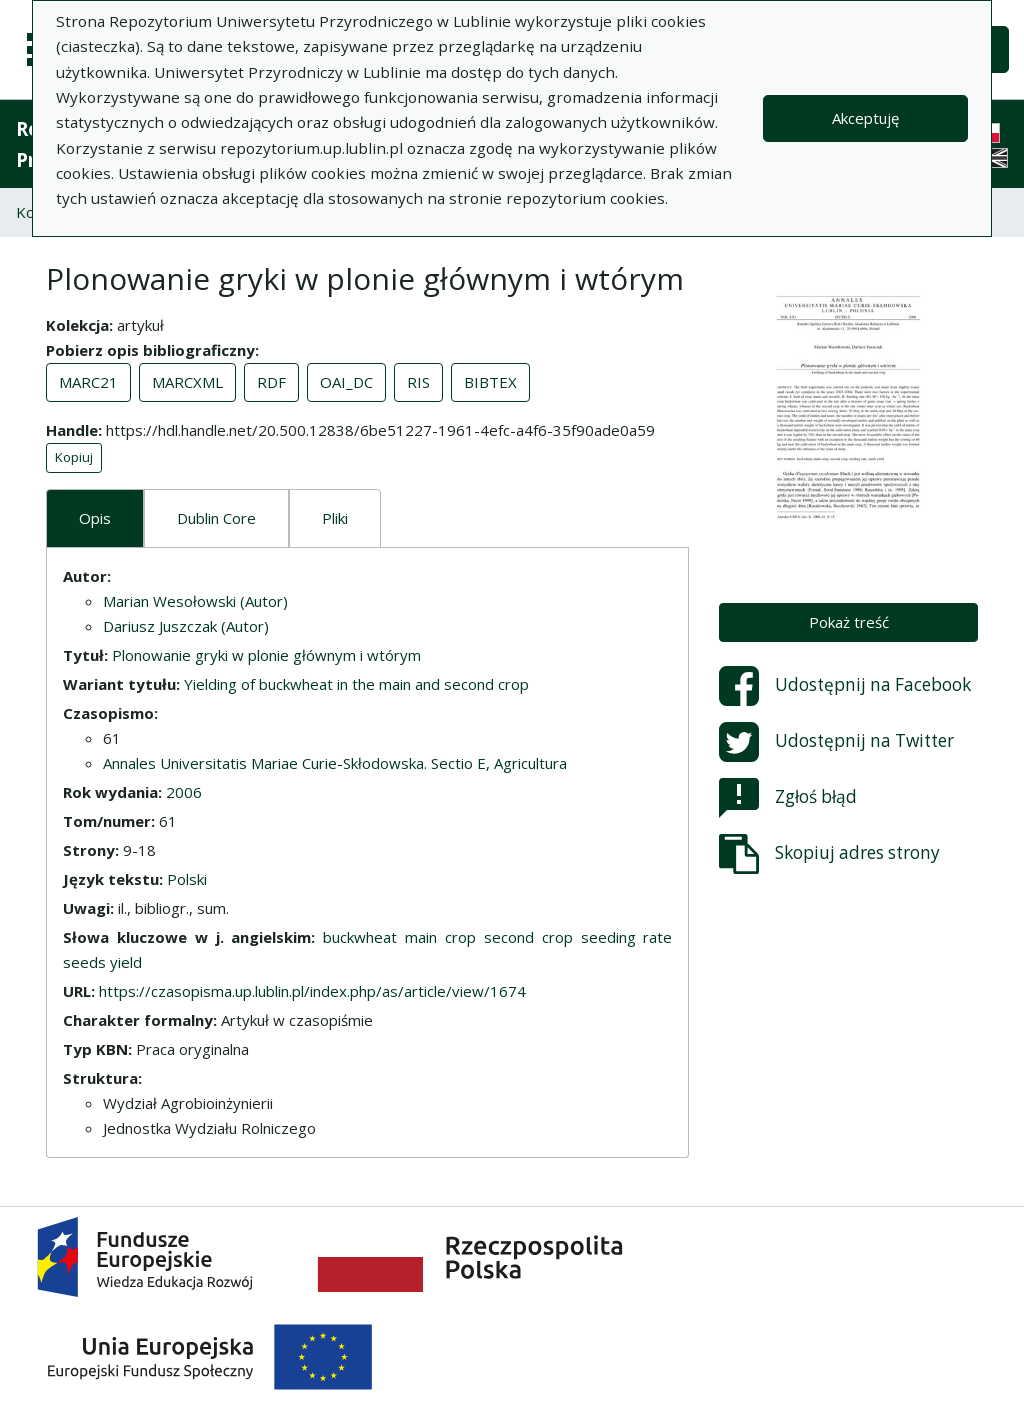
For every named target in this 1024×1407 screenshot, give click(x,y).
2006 (184, 792)
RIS (418, 382)
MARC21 (88, 382)
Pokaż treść (849, 622)
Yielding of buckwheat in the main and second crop (356, 684)
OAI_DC (346, 382)
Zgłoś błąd (788, 798)
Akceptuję (865, 118)
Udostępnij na (845, 686)
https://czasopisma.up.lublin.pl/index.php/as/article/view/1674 (312, 991)
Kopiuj (74, 457)
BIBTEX (490, 382)
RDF (271, 382)
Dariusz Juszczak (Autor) (186, 626)
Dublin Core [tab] (216, 518)
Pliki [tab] (335, 518)
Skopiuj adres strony (829, 854)
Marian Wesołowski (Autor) (195, 601)
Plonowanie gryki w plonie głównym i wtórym (266, 655)
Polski (187, 879)
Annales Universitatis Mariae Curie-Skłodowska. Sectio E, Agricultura (335, 763)
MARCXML (187, 382)
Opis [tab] (95, 518)
